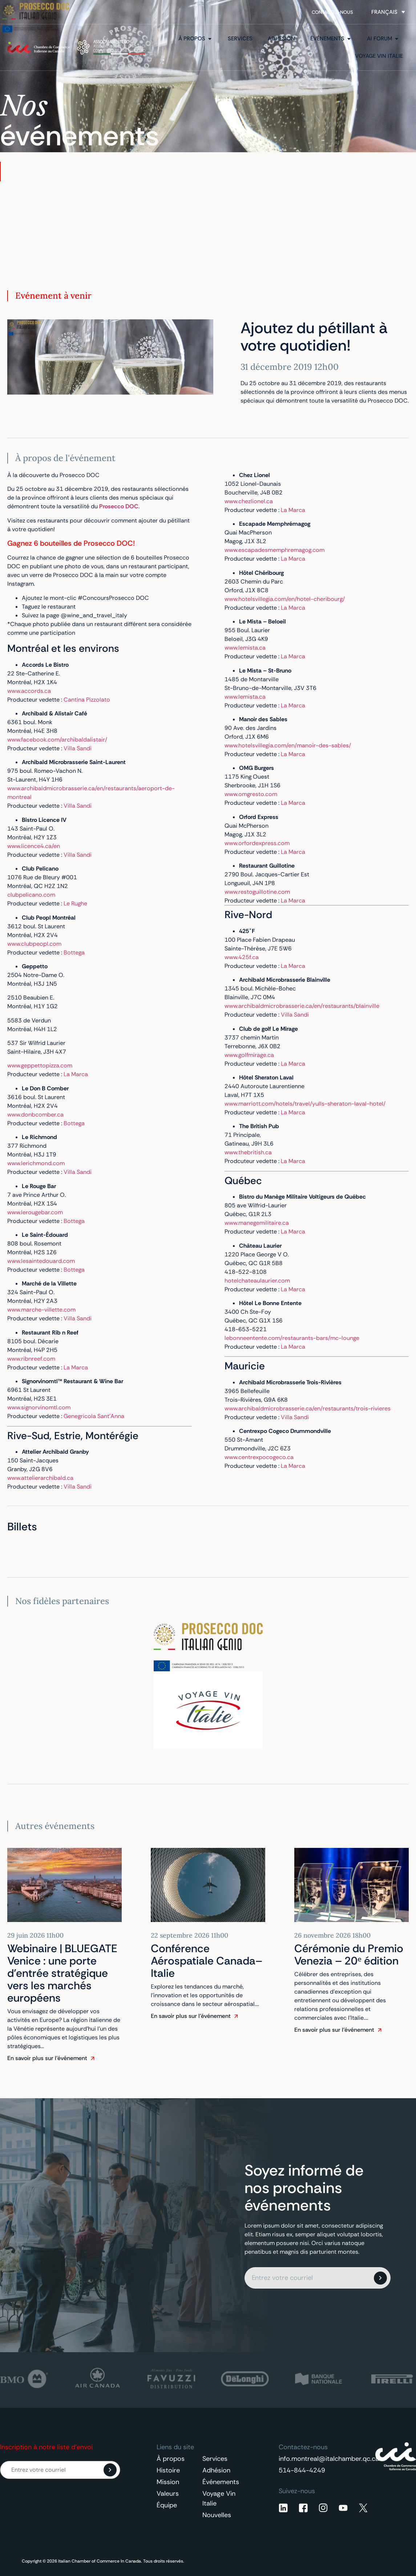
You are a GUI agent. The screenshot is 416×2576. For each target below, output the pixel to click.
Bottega (74, 952)
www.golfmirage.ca (249, 1055)
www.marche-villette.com (41, 1309)
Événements (220, 2482)
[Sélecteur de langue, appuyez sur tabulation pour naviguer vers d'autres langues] (388, 12)
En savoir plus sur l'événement (47, 2058)
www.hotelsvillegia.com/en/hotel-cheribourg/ (285, 599)
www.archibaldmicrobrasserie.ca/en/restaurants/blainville (302, 1006)
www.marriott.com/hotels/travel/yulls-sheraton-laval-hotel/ (305, 1103)
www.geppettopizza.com (39, 1065)
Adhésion (216, 2470)
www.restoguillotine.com (257, 892)
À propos (171, 2458)
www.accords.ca (29, 691)
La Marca (76, 1074)
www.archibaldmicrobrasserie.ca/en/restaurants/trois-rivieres (308, 1408)
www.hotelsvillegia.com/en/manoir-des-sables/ (288, 745)
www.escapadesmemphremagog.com (274, 550)
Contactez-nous (332, 12)
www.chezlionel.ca (249, 501)
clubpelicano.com (31, 895)
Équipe (167, 2505)
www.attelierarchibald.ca (40, 1478)
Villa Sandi (78, 748)
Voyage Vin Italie (218, 2498)
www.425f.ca (242, 957)
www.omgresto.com (251, 794)
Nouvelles (216, 2515)
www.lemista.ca (245, 647)
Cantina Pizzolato (87, 699)
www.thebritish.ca (248, 1152)
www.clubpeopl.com (34, 944)
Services (214, 2458)
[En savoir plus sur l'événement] (92, 2058)
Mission (168, 2482)
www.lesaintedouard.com (41, 1261)
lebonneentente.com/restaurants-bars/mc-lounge (292, 1338)
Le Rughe (75, 903)
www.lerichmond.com (36, 1163)
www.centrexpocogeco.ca (259, 1457)
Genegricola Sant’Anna (94, 1416)
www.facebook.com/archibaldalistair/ (57, 739)
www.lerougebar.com (35, 1212)
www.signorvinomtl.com (38, 1407)
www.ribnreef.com (31, 1358)
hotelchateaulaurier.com (257, 1280)
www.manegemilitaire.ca (257, 1223)
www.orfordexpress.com (257, 843)
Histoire (168, 2470)
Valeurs (168, 2493)
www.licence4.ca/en (33, 846)
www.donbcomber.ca (35, 1114)
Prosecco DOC (118, 506)
